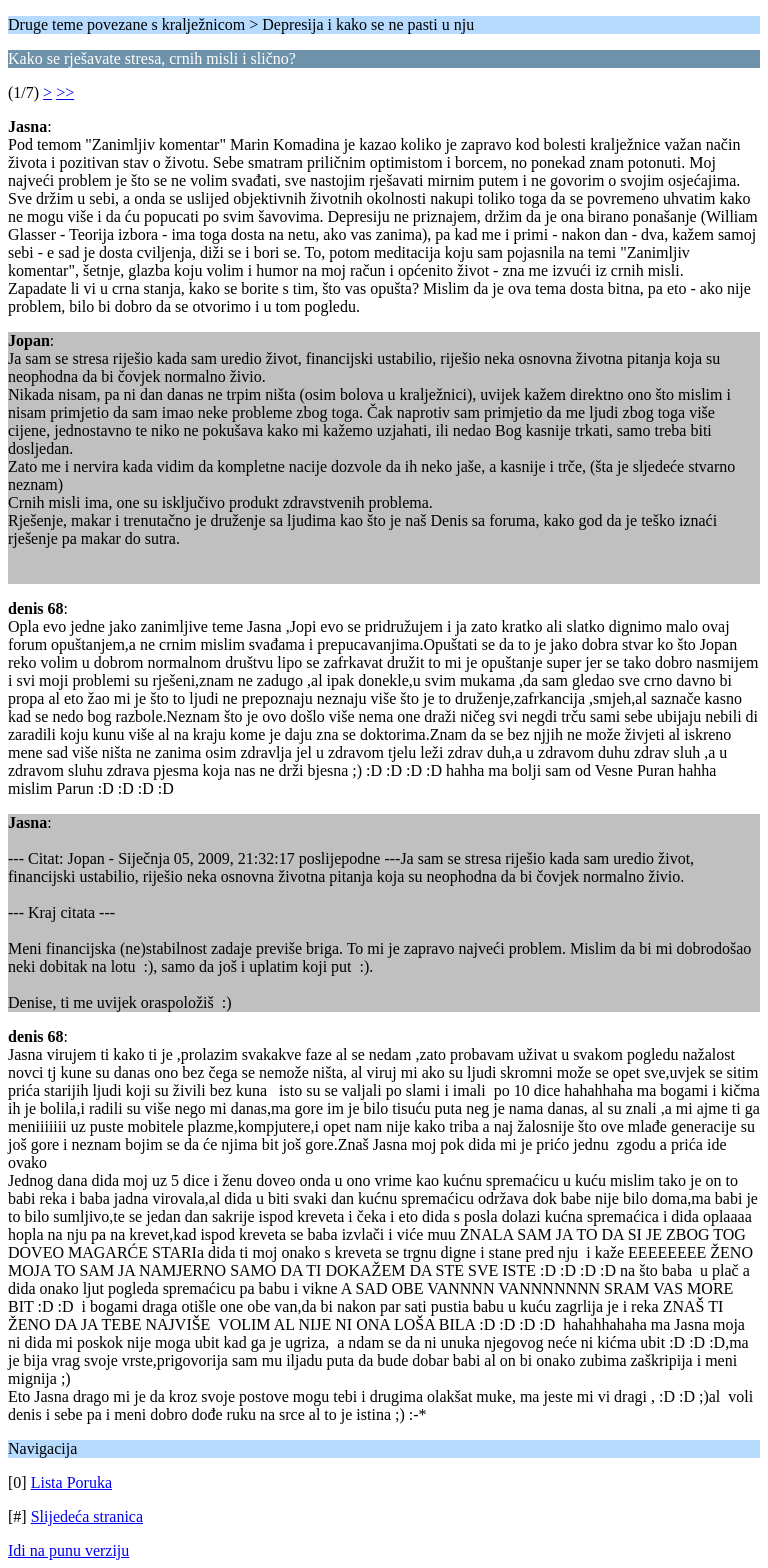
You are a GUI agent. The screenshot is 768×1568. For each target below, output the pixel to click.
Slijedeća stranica (87, 1516)
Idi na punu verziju (68, 1550)
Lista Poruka (71, 1482)
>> (65, 92)
